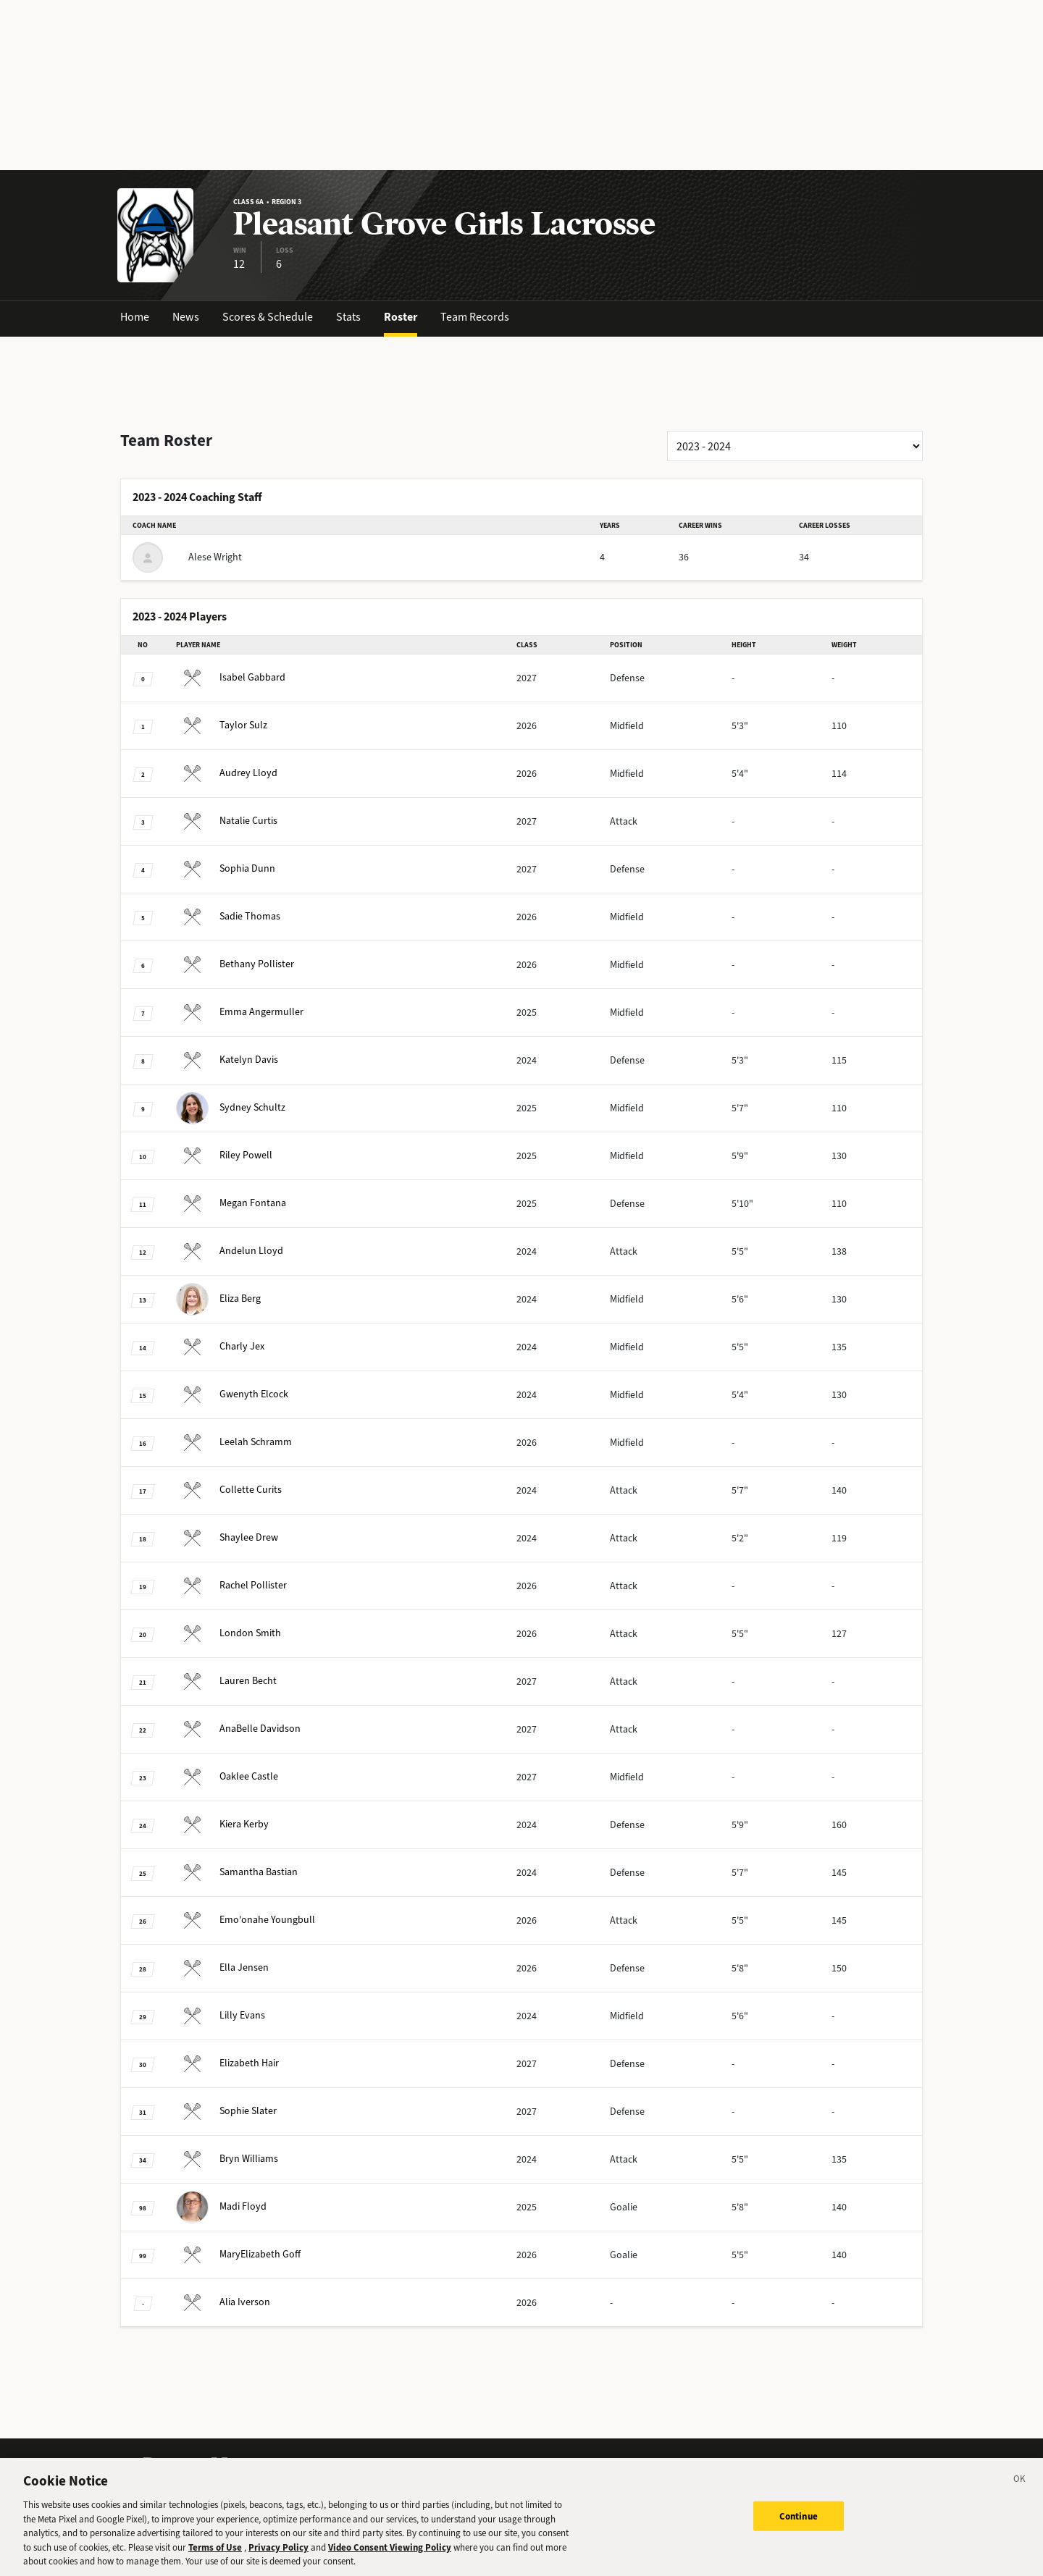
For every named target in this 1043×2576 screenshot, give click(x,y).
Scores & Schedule (267, 316)
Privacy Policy (278, 2557)
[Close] (1020, 2490)
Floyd (221, 2206)
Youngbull (245, 1920)
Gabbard (230, 677)
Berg (218, 1298)
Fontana (231, 1203)
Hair (227, 2063)
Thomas (228, 916)
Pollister (235, 964)
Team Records (474, 316)
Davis (227, 1059)
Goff (238, 2254)
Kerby (222, 1824)
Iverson (223, 2302)
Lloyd (226, 773)
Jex (220, 1346)
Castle (227, 1776)
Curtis (226, 821)
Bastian (237, 1872)
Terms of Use (215, 2557)
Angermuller (239, 1012)
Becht (226, 1681)
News (185, 316)
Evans (220, 2015)
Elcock (232, 1394)
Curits (229, 1490)
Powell (224, 1155)
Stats (348, 316)
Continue (798, 2525)
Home (134, 316)
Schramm (234, 1442)
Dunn (225, 868)
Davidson (238, 1728)
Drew (227, 1537)
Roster (400, 316)
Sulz (221, 725)
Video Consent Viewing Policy (389, 2557)
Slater (226, 2111)
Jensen (222, 1967)
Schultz (230, 1107)
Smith (228, 1633)
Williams (227, 2158)
